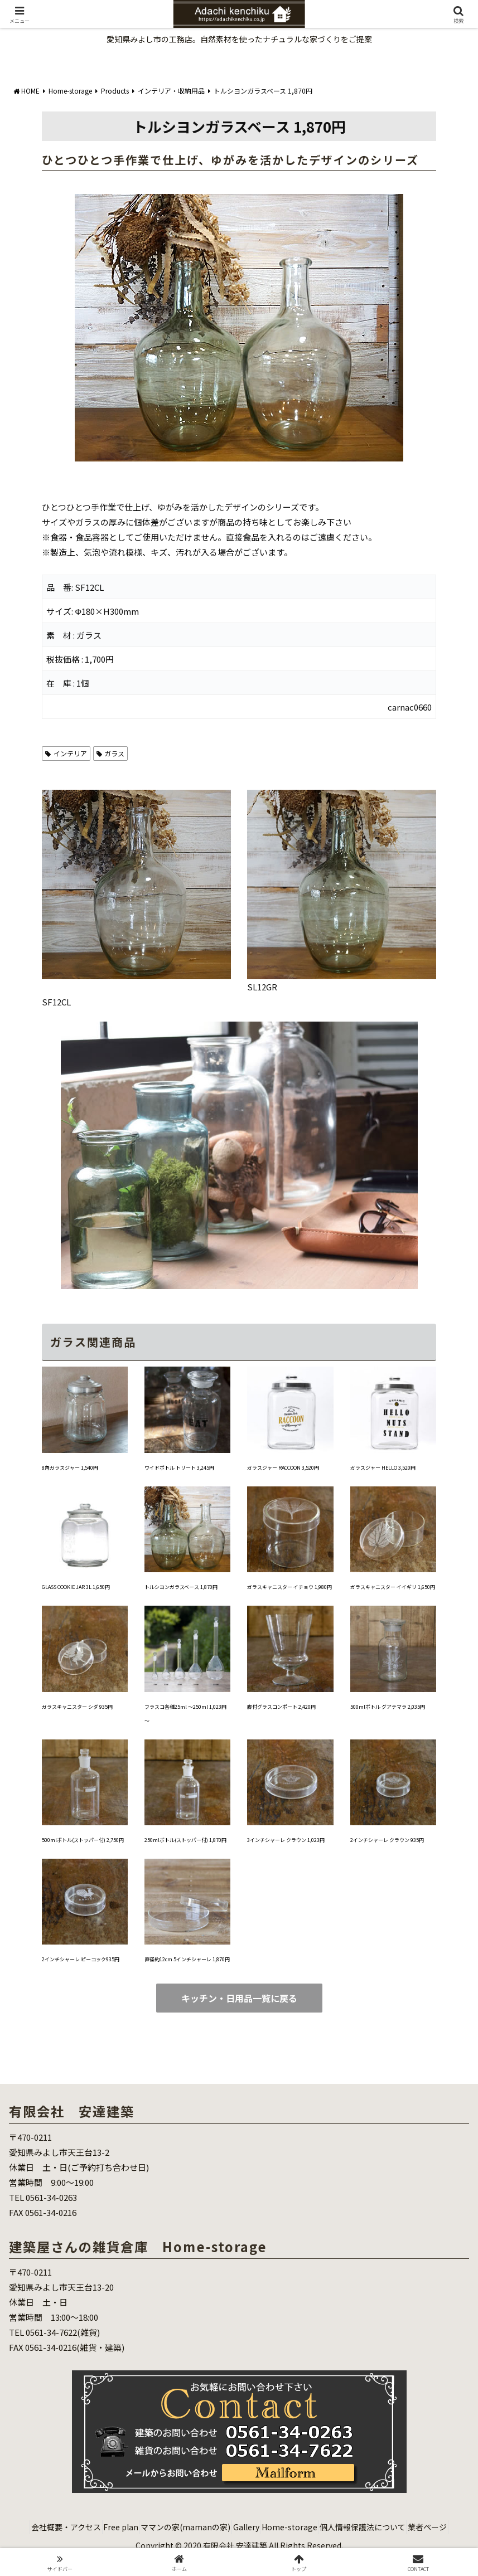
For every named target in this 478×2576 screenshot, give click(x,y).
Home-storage (325, 2527)
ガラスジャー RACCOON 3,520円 (283, 1467)
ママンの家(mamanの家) (202, 2527)
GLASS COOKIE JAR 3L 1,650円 (76, 1587)
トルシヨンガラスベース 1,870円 (181, 1587)
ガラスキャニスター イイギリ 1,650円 (392, 1587)
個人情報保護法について (407, 2527)
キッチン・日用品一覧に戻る (239, 1998)
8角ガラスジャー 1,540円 (70, 1467)
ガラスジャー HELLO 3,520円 (383, 1467)
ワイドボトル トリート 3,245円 (179, 1467)
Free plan (128, 2527)
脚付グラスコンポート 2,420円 (281, 1706)
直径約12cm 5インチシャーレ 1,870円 (187, 1959)
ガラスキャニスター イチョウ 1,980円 (289, 1587)
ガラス (110, 753)
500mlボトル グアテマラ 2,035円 (387, 1706)
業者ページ (239, 2540)
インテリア (66, 753)
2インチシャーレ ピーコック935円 (80, 1959)
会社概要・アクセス (64, 2527)
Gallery (272, 2527)
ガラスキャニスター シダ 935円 (77, 1706)
